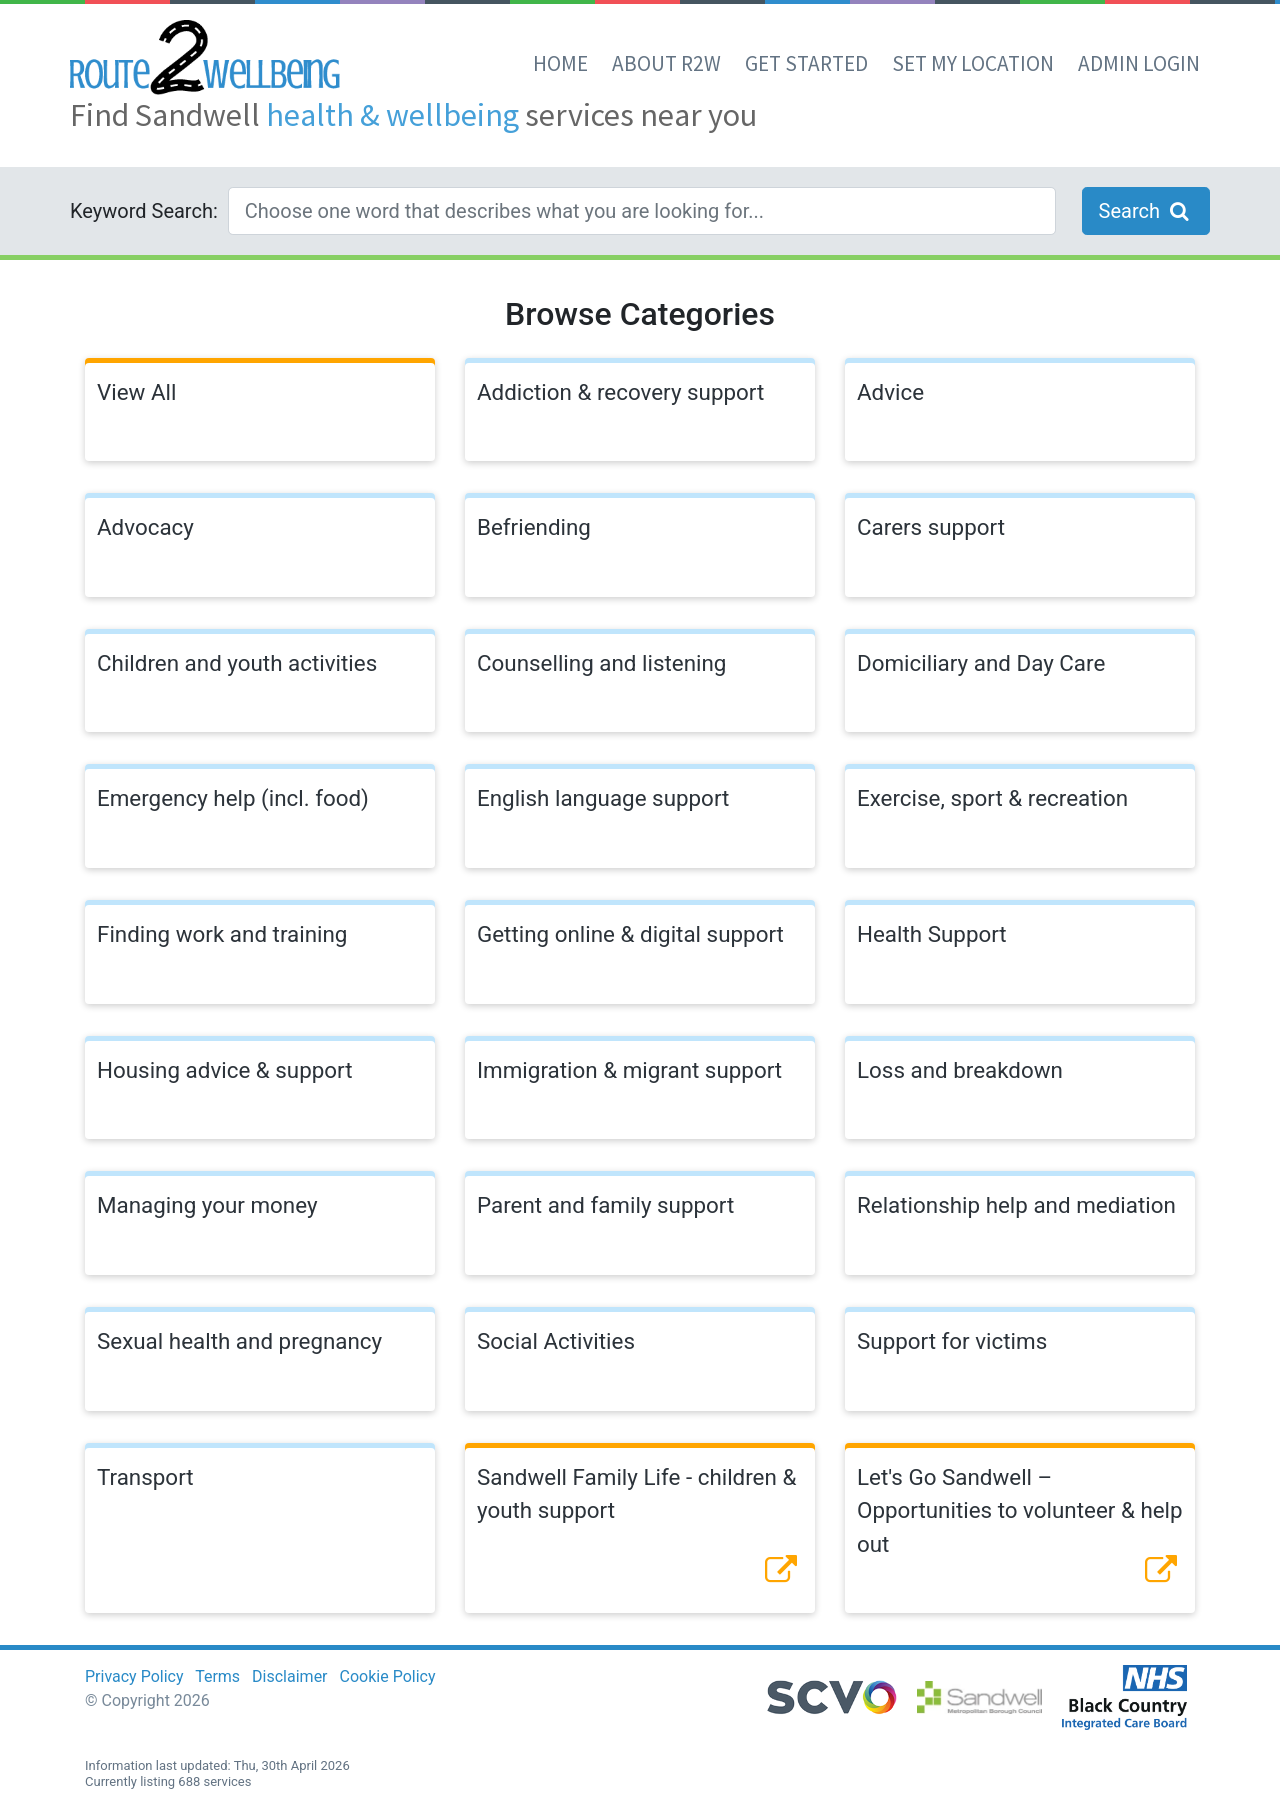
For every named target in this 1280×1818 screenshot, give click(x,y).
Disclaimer (289, 1676)
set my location (973, 63)
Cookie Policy (388, 1676)
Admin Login (1139, 63)
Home (560, 63)
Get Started (806, 63)
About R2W (666, 63)
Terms (217, 1676)
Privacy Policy (134, 1676)
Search (1146, 211)
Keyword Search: (144, 211)
